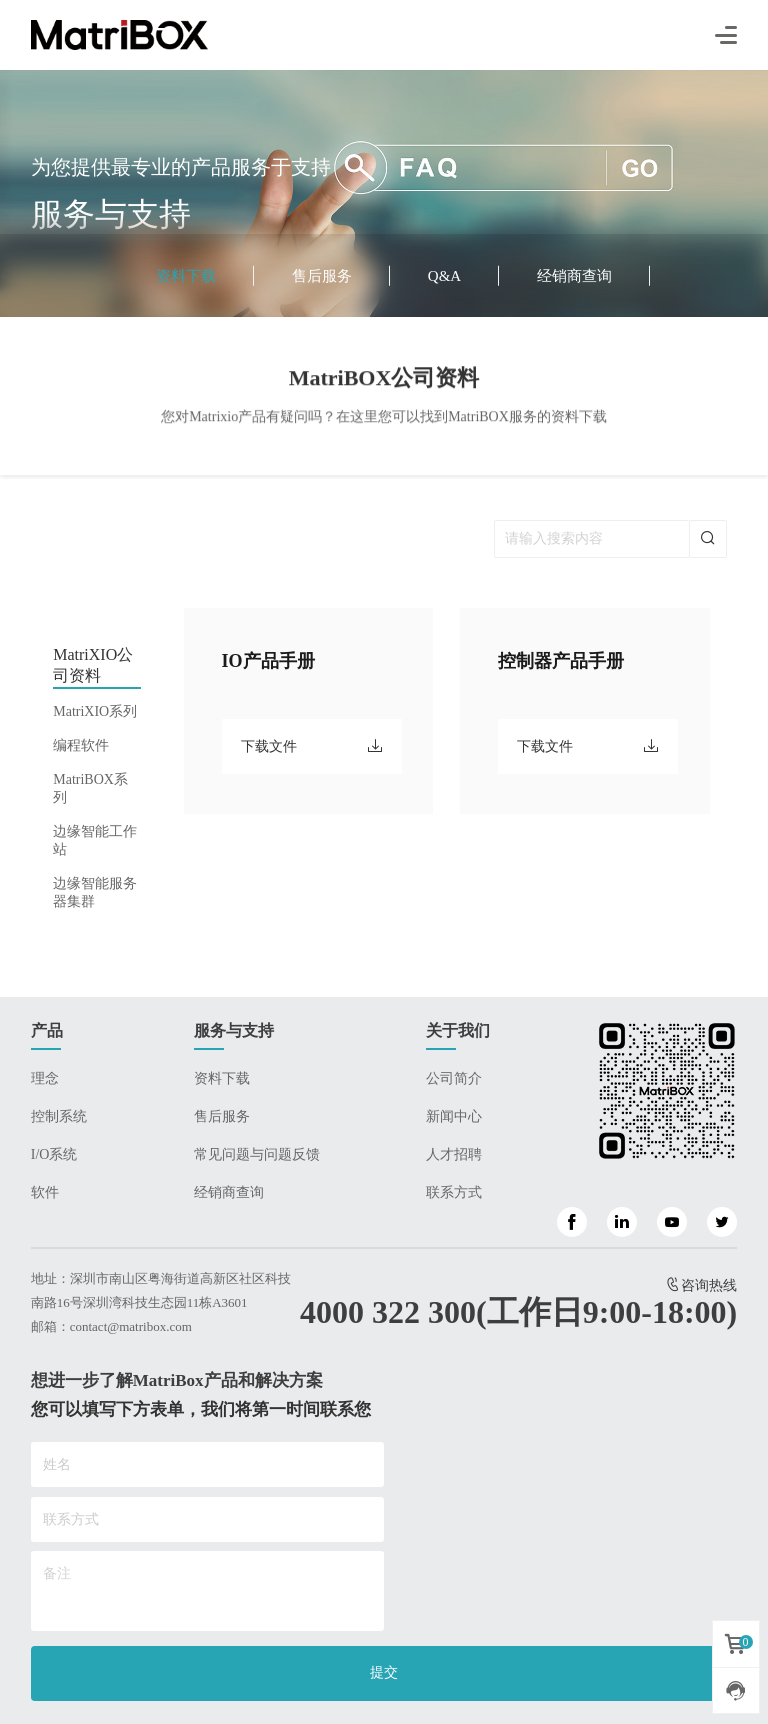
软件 (45, 1192)
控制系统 (59, 1116)
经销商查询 (574, 276)
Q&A (444, 276)
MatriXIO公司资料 (93, 665)
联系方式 (454, 1192)
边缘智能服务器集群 (95, 892)
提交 (384, 1672)
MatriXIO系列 (95, 711)
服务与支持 (234, 1030)
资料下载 (186, 276)
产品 (47, 1030)
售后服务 (322, 276)
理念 (45, 1078)
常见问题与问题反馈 (257, 1154)
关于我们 (458, 1030)
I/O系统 (54, 1154)
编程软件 (81, 745)
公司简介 (454, 1078)
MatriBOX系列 (90, 788)
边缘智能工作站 (95, 840)
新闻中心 (454, 1116)
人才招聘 (454, 1154)
